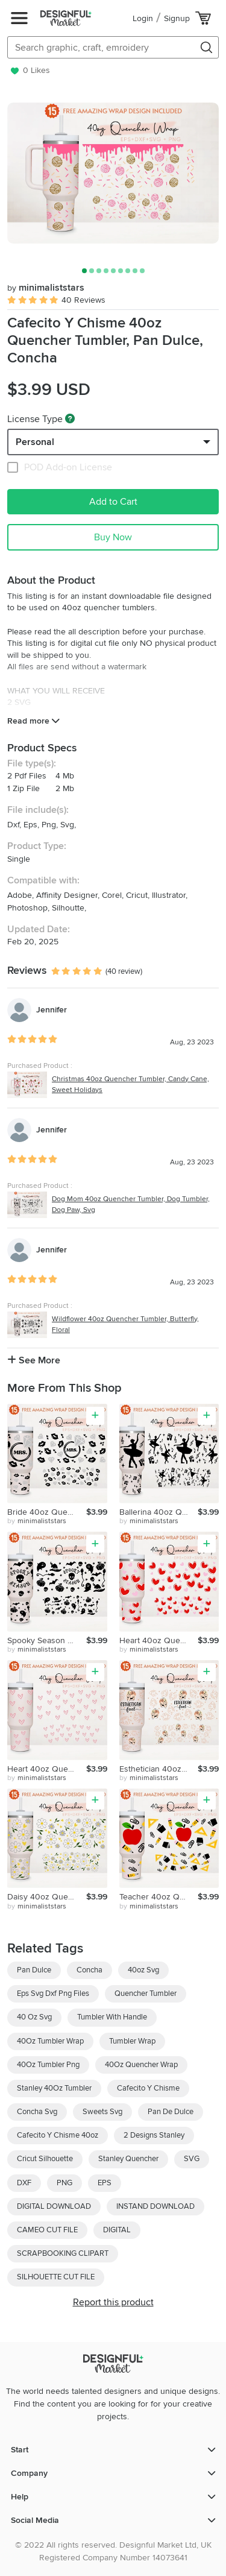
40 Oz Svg (34, 2017)
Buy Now (113, 537)
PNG (64, 2183)
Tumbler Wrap (132, 2041)
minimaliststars (45, 287)
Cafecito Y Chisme (148, 2088)
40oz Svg (143, 1970)
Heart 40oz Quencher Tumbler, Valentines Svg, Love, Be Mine (46, 1769)
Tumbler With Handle (112, 2017)
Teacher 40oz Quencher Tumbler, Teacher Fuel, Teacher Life (158, 1897)
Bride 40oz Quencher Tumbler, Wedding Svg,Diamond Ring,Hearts (46, 1512)
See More (33, 1360)
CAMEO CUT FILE (47, 2230)
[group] (113, 173)
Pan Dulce (34, 1970)
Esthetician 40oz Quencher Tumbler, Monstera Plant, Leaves (158, 1769)
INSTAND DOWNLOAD (155, 2206)
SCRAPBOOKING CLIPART (62, 2253)
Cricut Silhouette (45, 2159)
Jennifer (51, 1010)
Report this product (113, 2302)
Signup (177, 18)
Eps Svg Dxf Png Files (53, 1993)
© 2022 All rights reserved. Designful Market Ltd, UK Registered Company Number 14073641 (113, 2551)
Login (143, 18)
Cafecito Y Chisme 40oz (57, 2135)
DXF (24, 2183)
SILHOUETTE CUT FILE (56, 2277)
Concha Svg (37, 2112)
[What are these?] (70, 418)
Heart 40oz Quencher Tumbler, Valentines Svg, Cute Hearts (158, 1640)
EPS (104, 2183)
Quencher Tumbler (146, 1993)
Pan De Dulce (170, 2112)
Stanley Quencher (128, 2159)
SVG (191, 2159)
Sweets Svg (102, 2112)
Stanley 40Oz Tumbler (54, 2088)
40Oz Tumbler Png (48, 2064)
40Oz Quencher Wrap (141, 2064)
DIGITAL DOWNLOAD (54, 2206)
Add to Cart (113, 502)
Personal (35, 442)
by (36, 1521)
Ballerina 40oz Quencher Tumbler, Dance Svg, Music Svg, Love (158, 1512)
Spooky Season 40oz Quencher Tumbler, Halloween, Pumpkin (46, 1640)
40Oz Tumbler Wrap (50, 2041)
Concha (89, 1970)
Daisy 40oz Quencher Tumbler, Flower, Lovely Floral (46, 1897)
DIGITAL (117, 2230)
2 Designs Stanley (154, 2135)
